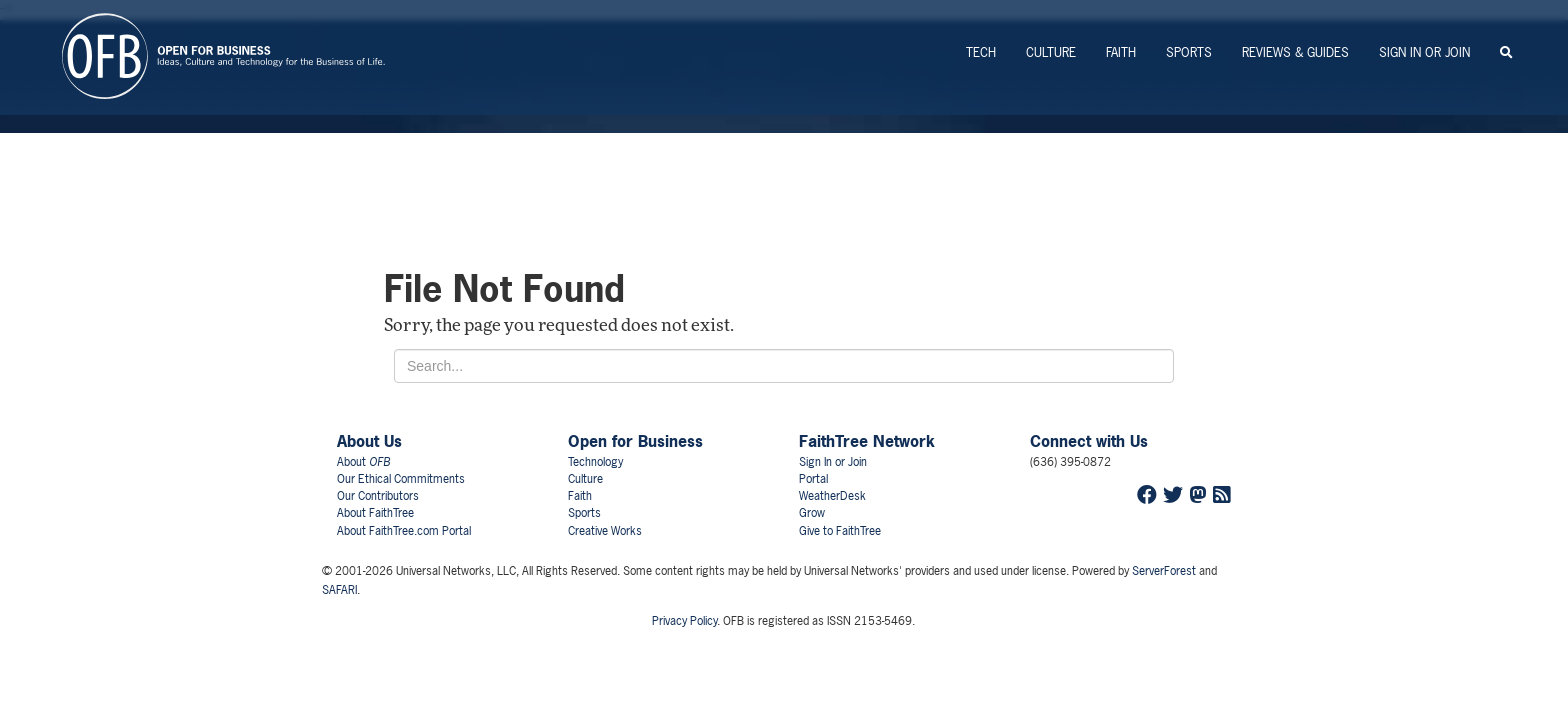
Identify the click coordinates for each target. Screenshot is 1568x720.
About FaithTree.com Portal (404, 531)
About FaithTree (375, 513)
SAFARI (339, 590)
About (363, 462)
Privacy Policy (684, 621)
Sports (1189, 52)
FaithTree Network (867, 441)
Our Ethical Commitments (401, 479)
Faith (1121, 52)
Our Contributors (378, 496)
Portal (813, 479)
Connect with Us (1089, 441)
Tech (981, 52)
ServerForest (1164, 571)
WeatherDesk (832, 496)
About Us (369, 441)
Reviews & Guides (1295, 52)
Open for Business (635, 441)
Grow (812, 513)
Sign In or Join (1424, 52)
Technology (595, 462)
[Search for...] (784, 366)
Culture (1051, 52)
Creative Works (605, 531)
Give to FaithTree (840, 531)
